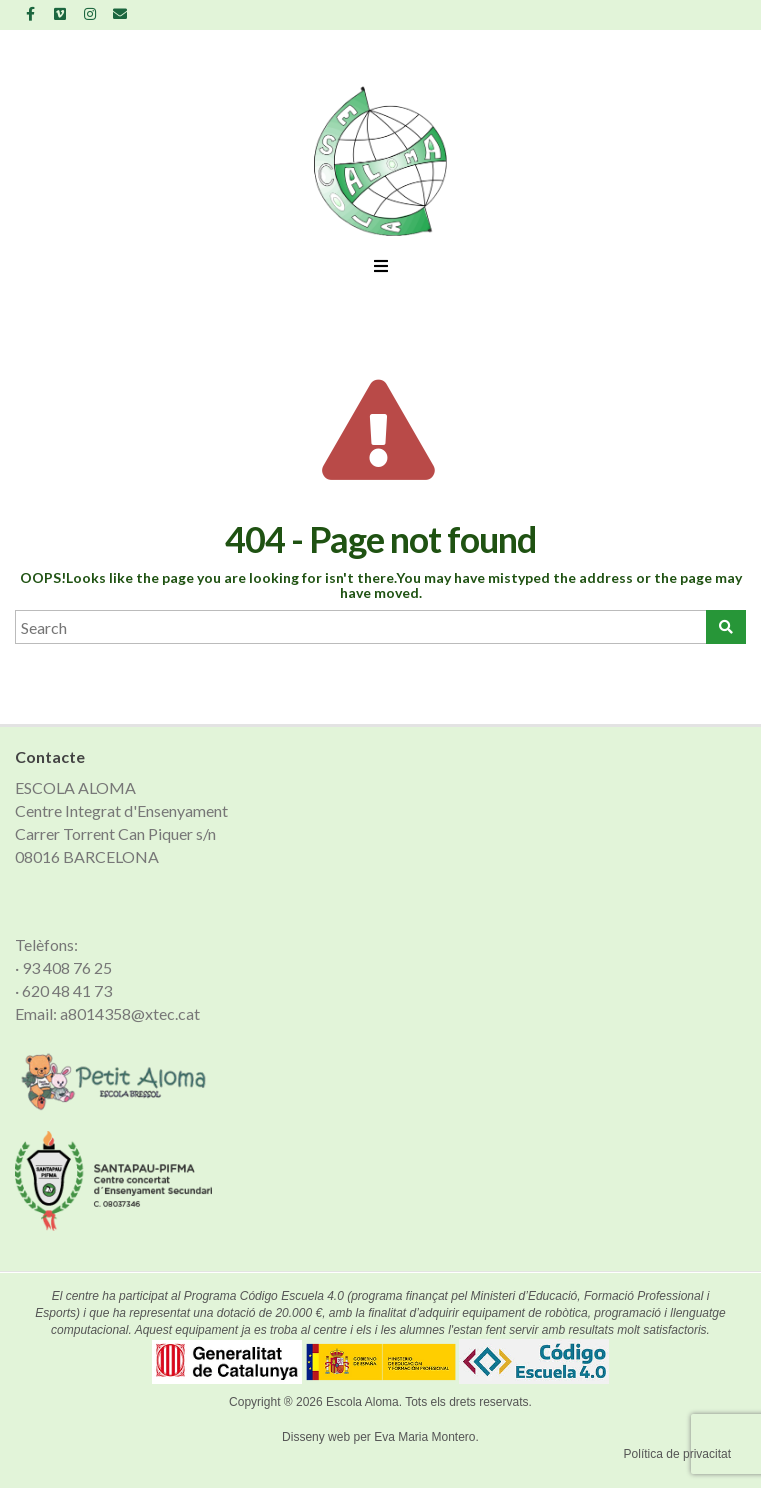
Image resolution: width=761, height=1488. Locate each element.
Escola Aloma (362, 1402)
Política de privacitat (677, 1454)
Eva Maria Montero (424, 1437)
